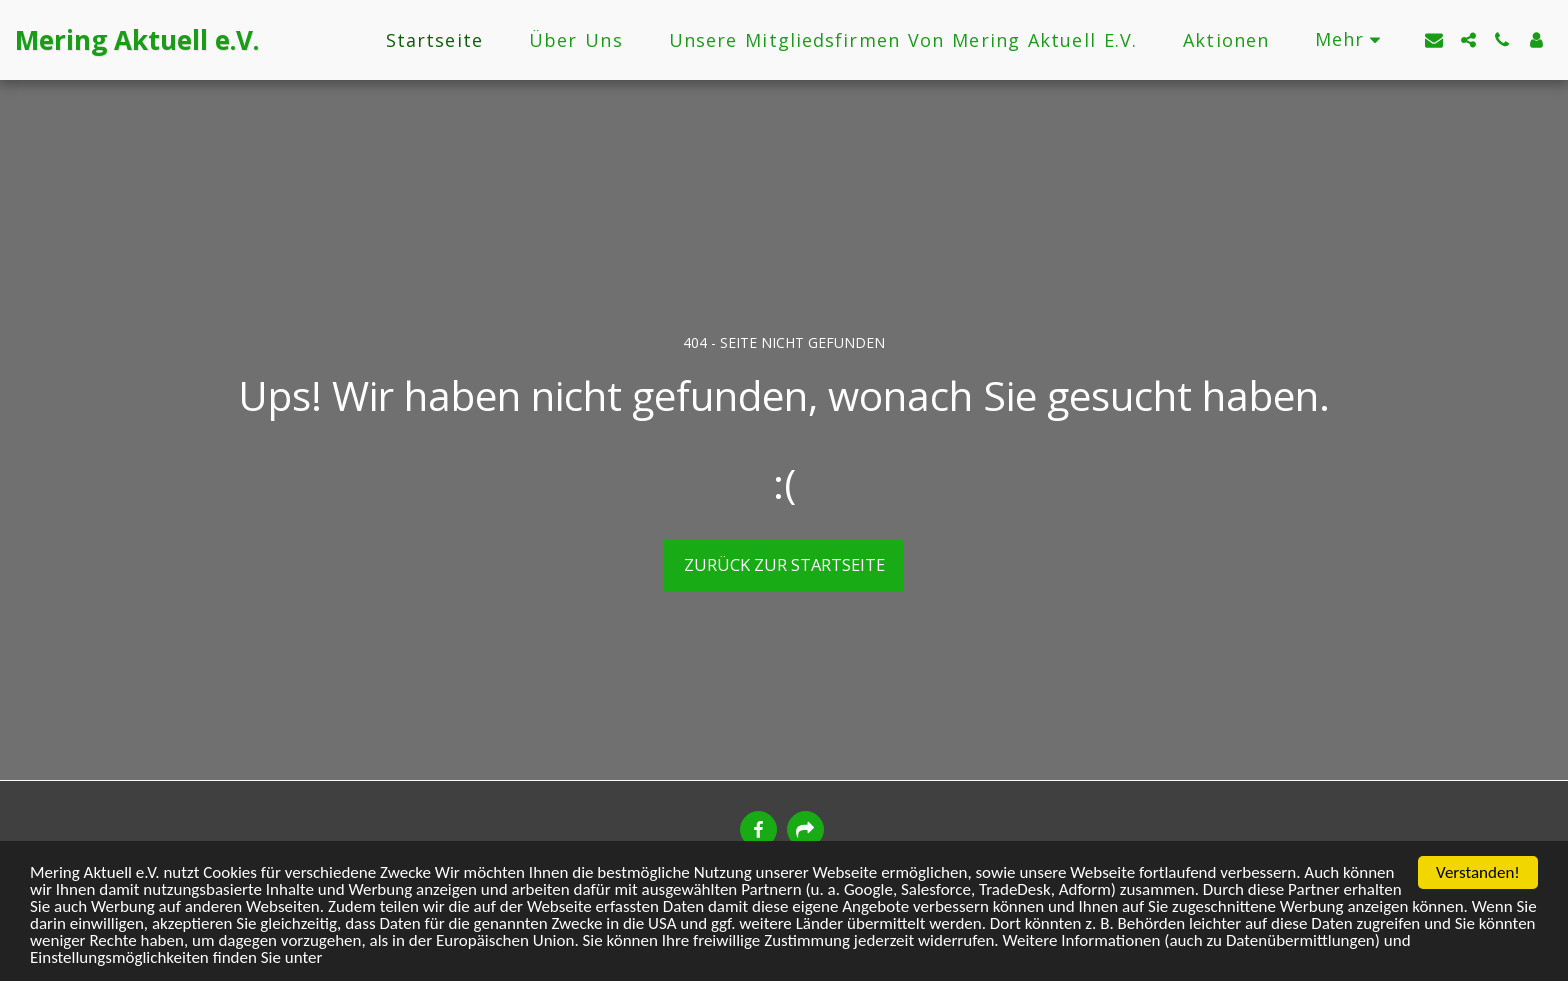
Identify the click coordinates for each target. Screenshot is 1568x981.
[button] (1434, 40)
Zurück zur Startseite (784, 564)
